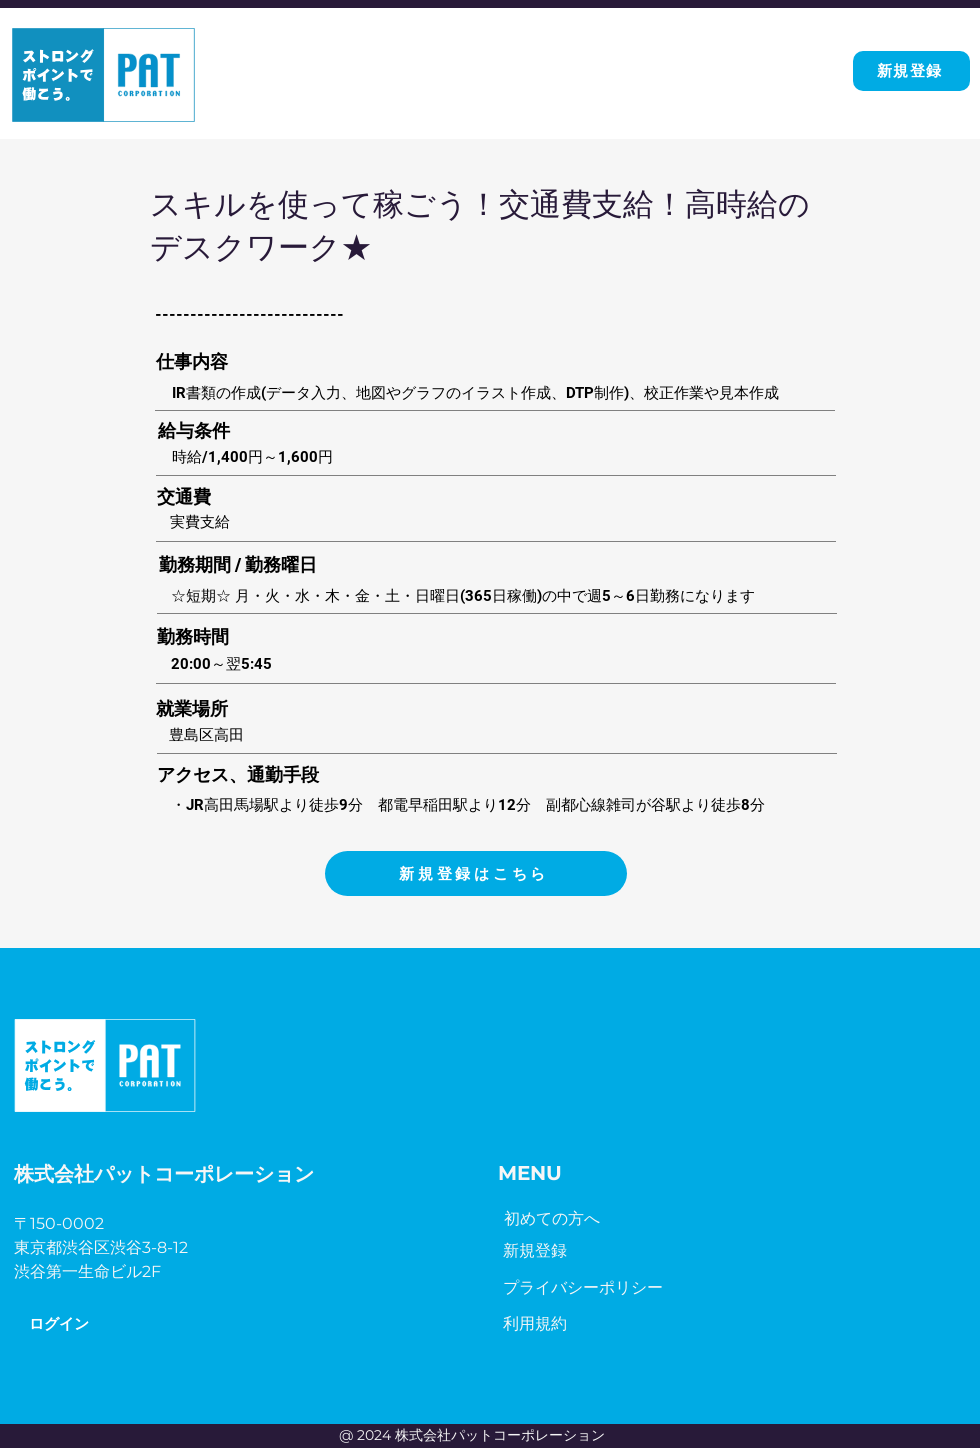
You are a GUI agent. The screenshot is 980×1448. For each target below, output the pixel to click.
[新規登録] (911, 71)
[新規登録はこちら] (476, 873)
